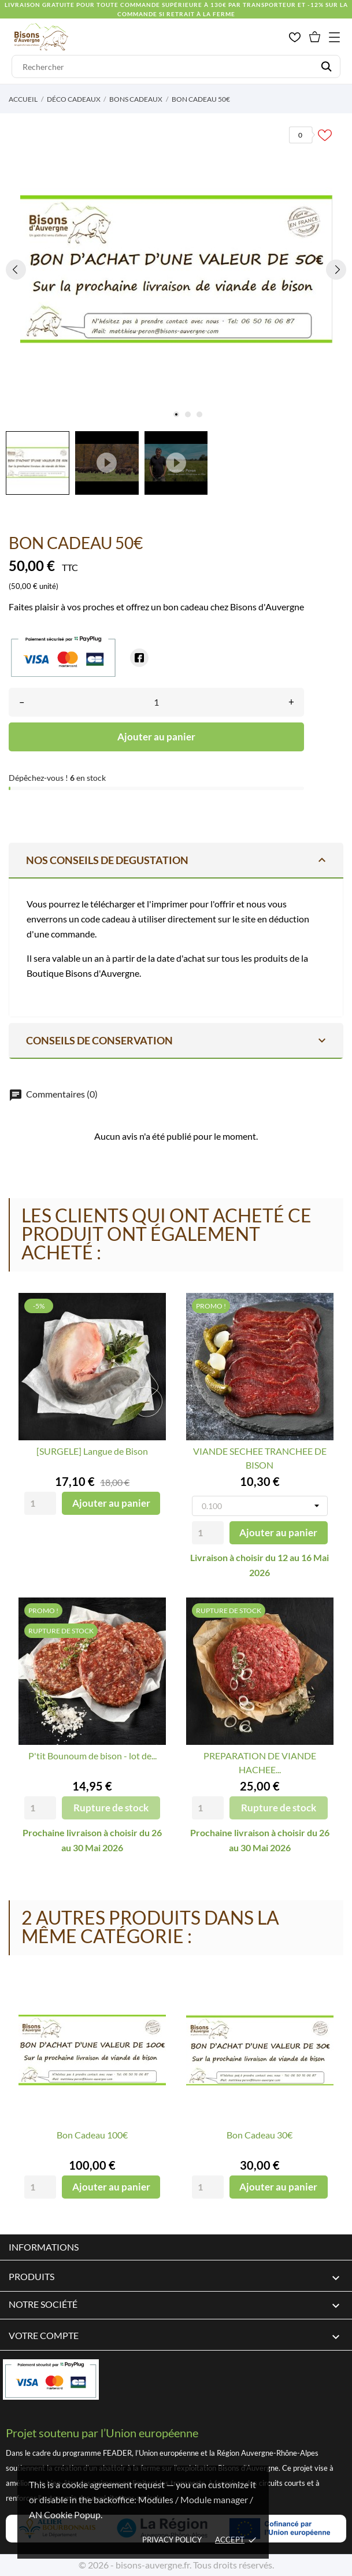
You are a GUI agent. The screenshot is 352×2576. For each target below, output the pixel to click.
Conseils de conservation (177, 1040)
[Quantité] (156, 702)
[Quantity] (40, 1503)
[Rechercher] (176, 66)
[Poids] (260, 1506)
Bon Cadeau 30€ (259, 2134)
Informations (44, 2246)
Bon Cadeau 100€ (92, 2134)
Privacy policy (172, 2539)
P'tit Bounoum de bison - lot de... (92, 1755)
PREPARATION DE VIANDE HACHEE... (259, 1762)
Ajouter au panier (156, 737)
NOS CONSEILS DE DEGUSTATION (177, 860)
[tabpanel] (176, 269)
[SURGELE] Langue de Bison (92, 1450)
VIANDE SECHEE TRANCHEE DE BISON (260, 1457)
